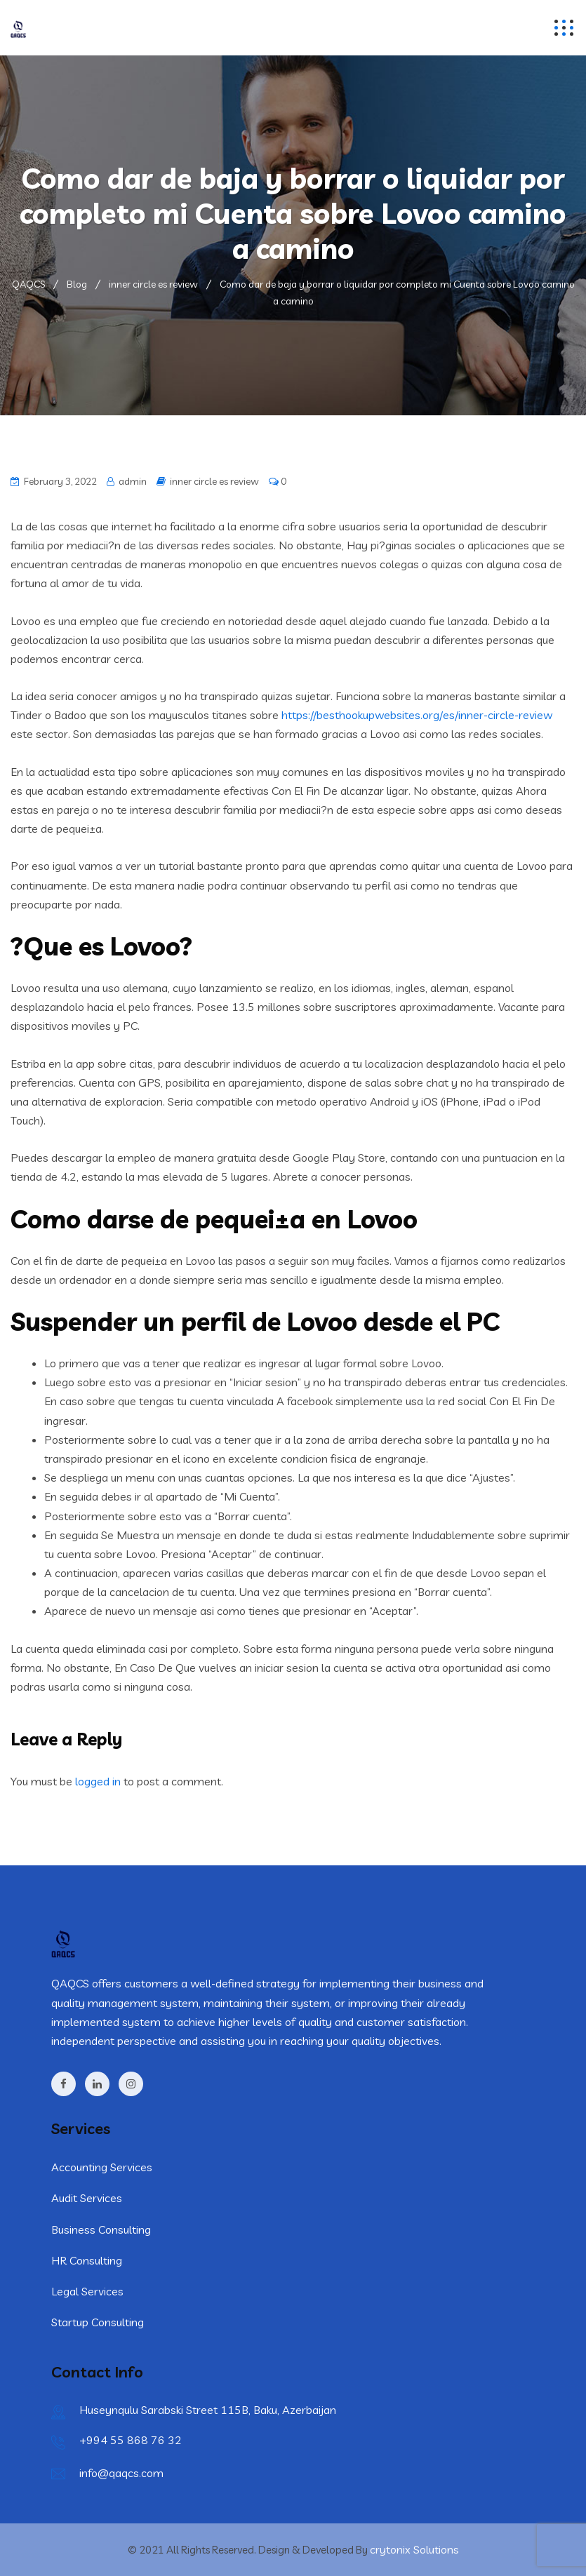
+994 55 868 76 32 (130, 2440)
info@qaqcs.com (121, 2473)
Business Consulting (101, 2229)
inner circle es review (214, 481)
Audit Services (86, 2198)
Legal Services (87, 2291)
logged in (98, 1781)
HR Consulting (86, 2260)
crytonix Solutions (414, 2549)
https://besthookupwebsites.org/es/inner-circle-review (416, 715)
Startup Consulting (97, 2322)
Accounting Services (101, 2167)
